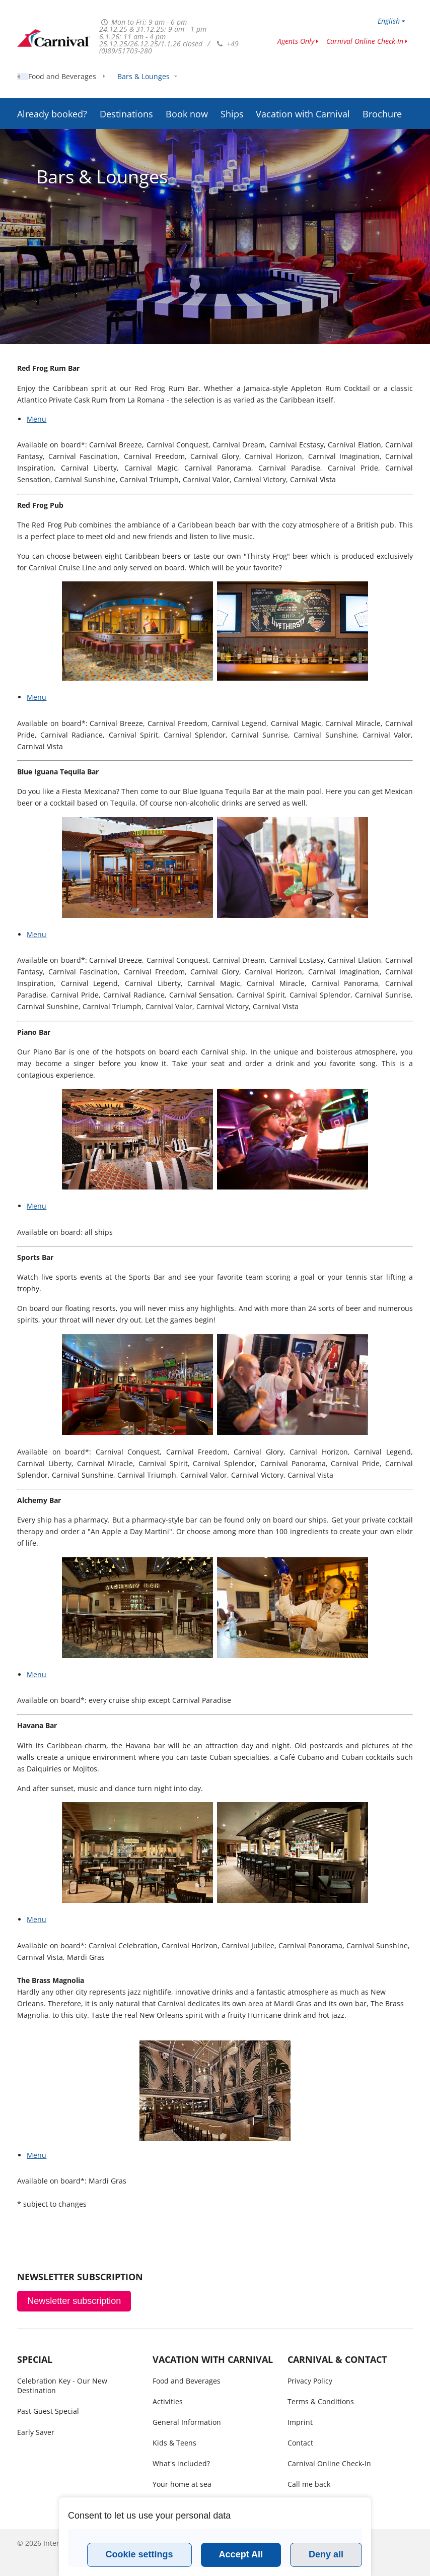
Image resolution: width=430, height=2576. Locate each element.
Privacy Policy (310, 2381)
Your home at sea (182, 2484)
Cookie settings (139, 2554)
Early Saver (35, 2432)
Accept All (241, 2554)
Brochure (382, 88)
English (389, 21)
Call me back (309, 2484)
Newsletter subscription (74, 2301)
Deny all (326, 2554)
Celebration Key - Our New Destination (62, 2385)
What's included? (181, 2463)
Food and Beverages (62, 116)
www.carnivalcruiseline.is (53, 38)
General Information (187, 2422)
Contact (300, 2443)
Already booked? (52, 88)
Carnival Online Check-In (364, 41)
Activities (168, 2401)
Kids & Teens (174, 2443)
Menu (36, 419)
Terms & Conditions (321, 2401)
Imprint (300, 2422)
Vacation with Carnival (303, 88)
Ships (232, 88)
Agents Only (295, 41)
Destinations (126, 88)
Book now (187, 88)
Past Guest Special (48, 2411)
